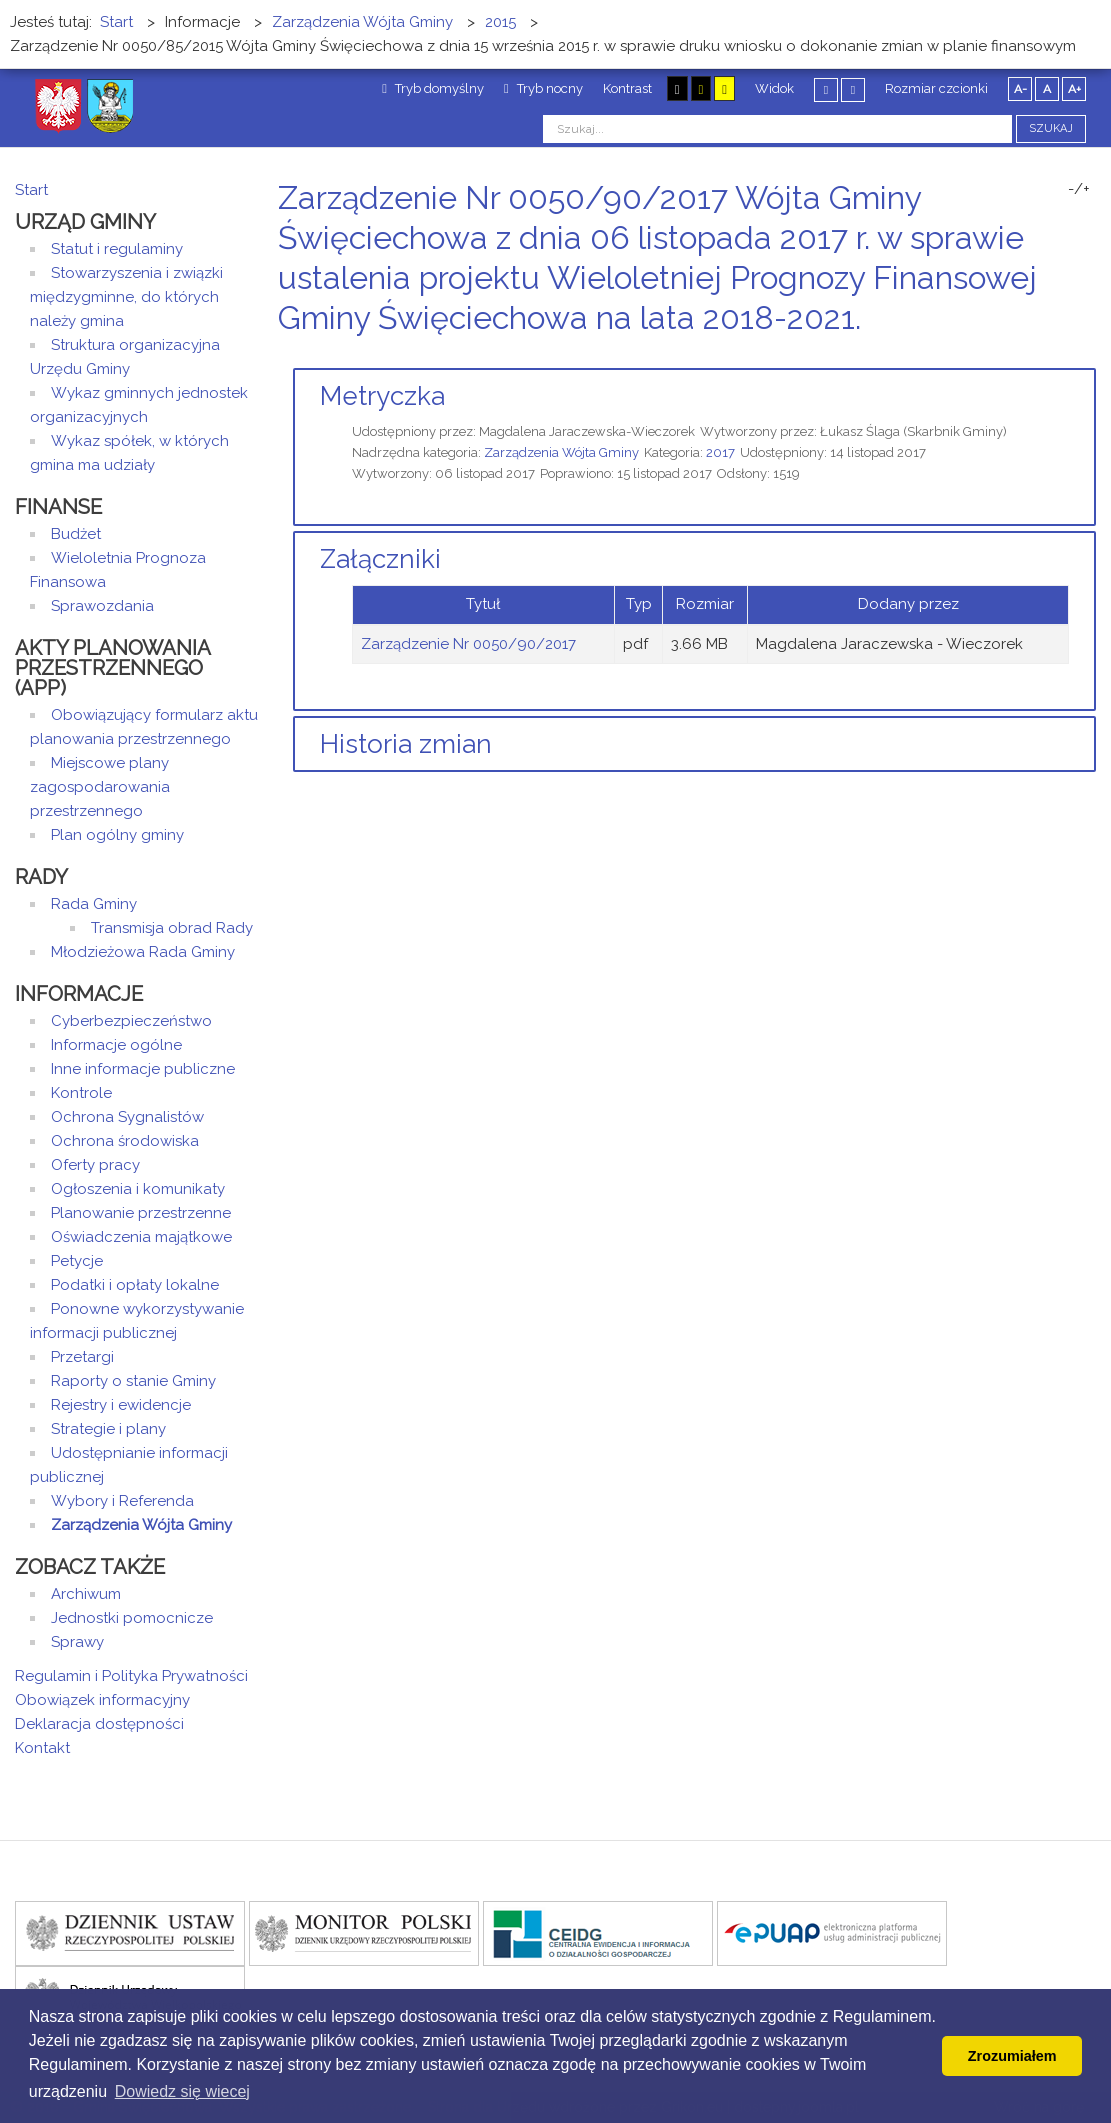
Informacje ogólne (116, 1045)
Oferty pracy (95, 1165)
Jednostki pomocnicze (132, 1618)
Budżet (76, 534)
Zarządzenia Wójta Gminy (561, 452)
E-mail (1090, 355)
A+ (1074, 89)
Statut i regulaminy (117, 249)
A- (1020, 89)
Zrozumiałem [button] (1012, 2056)
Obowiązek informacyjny (102, 1700)
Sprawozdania (102, 606)
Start (31, 190)
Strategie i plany (108, 1429)
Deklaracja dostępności (99, 1724)
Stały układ (826, 89)
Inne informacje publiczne (143, 1069)
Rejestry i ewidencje (121, 1405)
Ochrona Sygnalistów (127, 1117)
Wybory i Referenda (122, 1501)
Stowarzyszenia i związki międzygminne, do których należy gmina (126, 297)
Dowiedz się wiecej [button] (182, 2091)
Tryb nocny (543, 88)
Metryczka (382, 396)
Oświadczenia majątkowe (141, 1237)
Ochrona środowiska (125, 1141)
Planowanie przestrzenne (141, 1213)
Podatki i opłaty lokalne (135, 1285)
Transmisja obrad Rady (172, 928)
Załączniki (380, 559)
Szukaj (1051, 128)
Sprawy (77, 1642)
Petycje (77, 1261)
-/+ (1079, 189)
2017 (720, 452)
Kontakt (42, 1748)
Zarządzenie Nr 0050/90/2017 (468, 644)
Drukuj (1066, 355)
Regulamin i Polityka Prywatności (131, 1676)
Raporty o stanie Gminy (133, 1381)
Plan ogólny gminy (117, 835)
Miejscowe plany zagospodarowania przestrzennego (100, 787)
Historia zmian (406, 744)
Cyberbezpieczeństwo (131, 1021)
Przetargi (82, 1357)
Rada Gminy (94, 904)
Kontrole (81, 1093)
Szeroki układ (853, 89)
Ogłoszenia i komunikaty (138, 1189)
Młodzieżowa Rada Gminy (143, 952)
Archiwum (86, 1594)
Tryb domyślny (433, 88)
